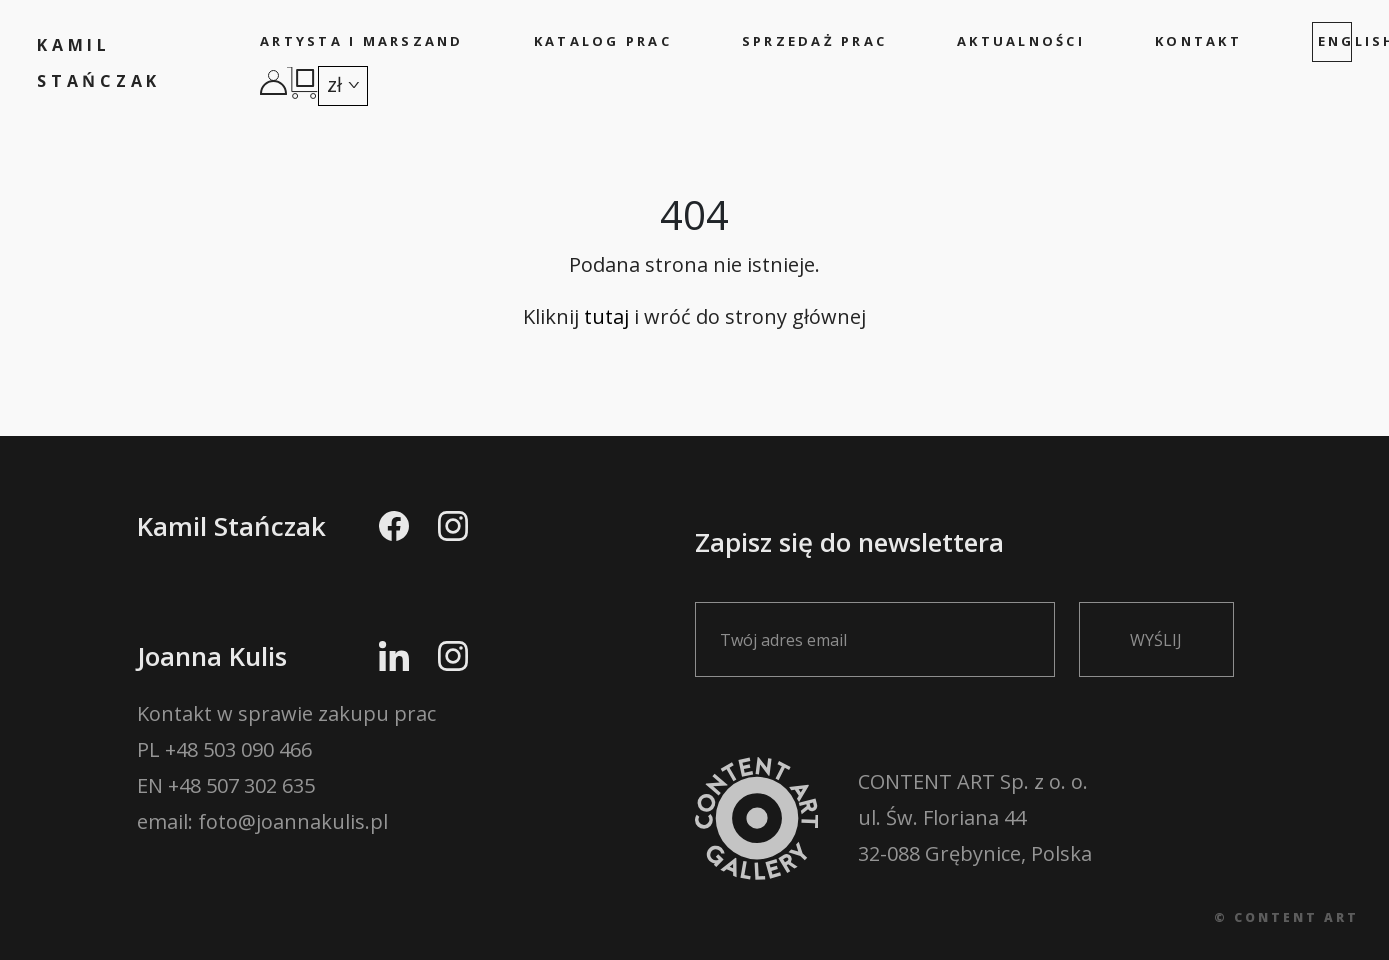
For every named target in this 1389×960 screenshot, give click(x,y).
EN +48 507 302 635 (226, 785)
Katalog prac (603, 41)
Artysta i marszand (362, 41)
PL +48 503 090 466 (224, 749)
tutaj (606, 316)
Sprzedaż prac (814, 41)
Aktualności (1021, 41)
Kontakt (1198, 41)
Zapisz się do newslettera (887, 589)
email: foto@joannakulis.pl (262, 821)
